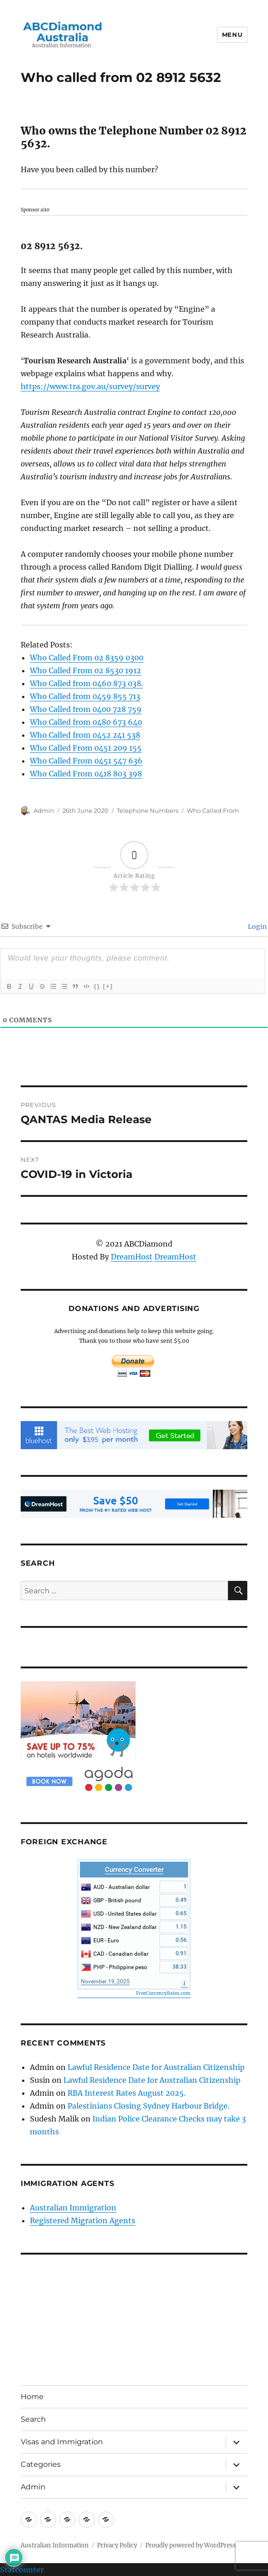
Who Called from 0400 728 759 (86, 709)
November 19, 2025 (105, 1981)
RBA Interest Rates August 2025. (127, 2093)
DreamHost (132, 1256)
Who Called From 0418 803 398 (86, 773)
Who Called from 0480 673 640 (86, 722)
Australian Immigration (73, 2207)
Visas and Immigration (62, 2441)
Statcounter (22, 2569)
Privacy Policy (117, 2545)
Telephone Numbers (147, 810)
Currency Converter (134, 1869)
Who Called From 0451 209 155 (86, 747)
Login (256, 926)
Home (32, 2396)
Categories (41, 2464)
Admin (44, 810)
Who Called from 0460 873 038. (86, 683)
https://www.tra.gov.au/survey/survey (90, 386)
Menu (232, 34)
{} (97, 986)
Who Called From (213, 810)
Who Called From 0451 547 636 (86, 760)
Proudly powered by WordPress (190, 2545)
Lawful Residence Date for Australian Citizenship (156, 2067)
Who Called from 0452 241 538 (85, 735)
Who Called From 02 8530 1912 (85, 670)
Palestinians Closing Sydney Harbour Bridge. (148, 2105)
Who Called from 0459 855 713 (85, 696)
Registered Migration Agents (82, 2220)
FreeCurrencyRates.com (163, 1993)
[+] (108, 986)
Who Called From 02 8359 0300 (86, 657)
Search (33, 2419)
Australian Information (55, 2545)
